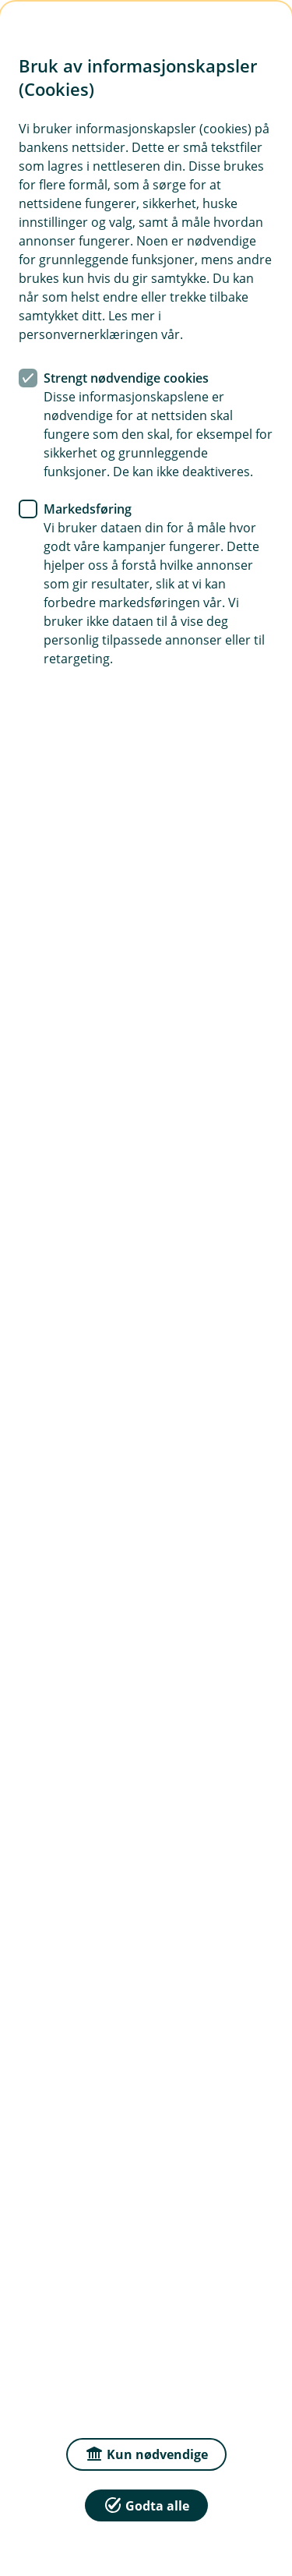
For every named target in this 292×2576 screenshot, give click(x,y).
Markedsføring (88, 509)
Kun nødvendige (146, 2453)
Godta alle (146, 2504)
